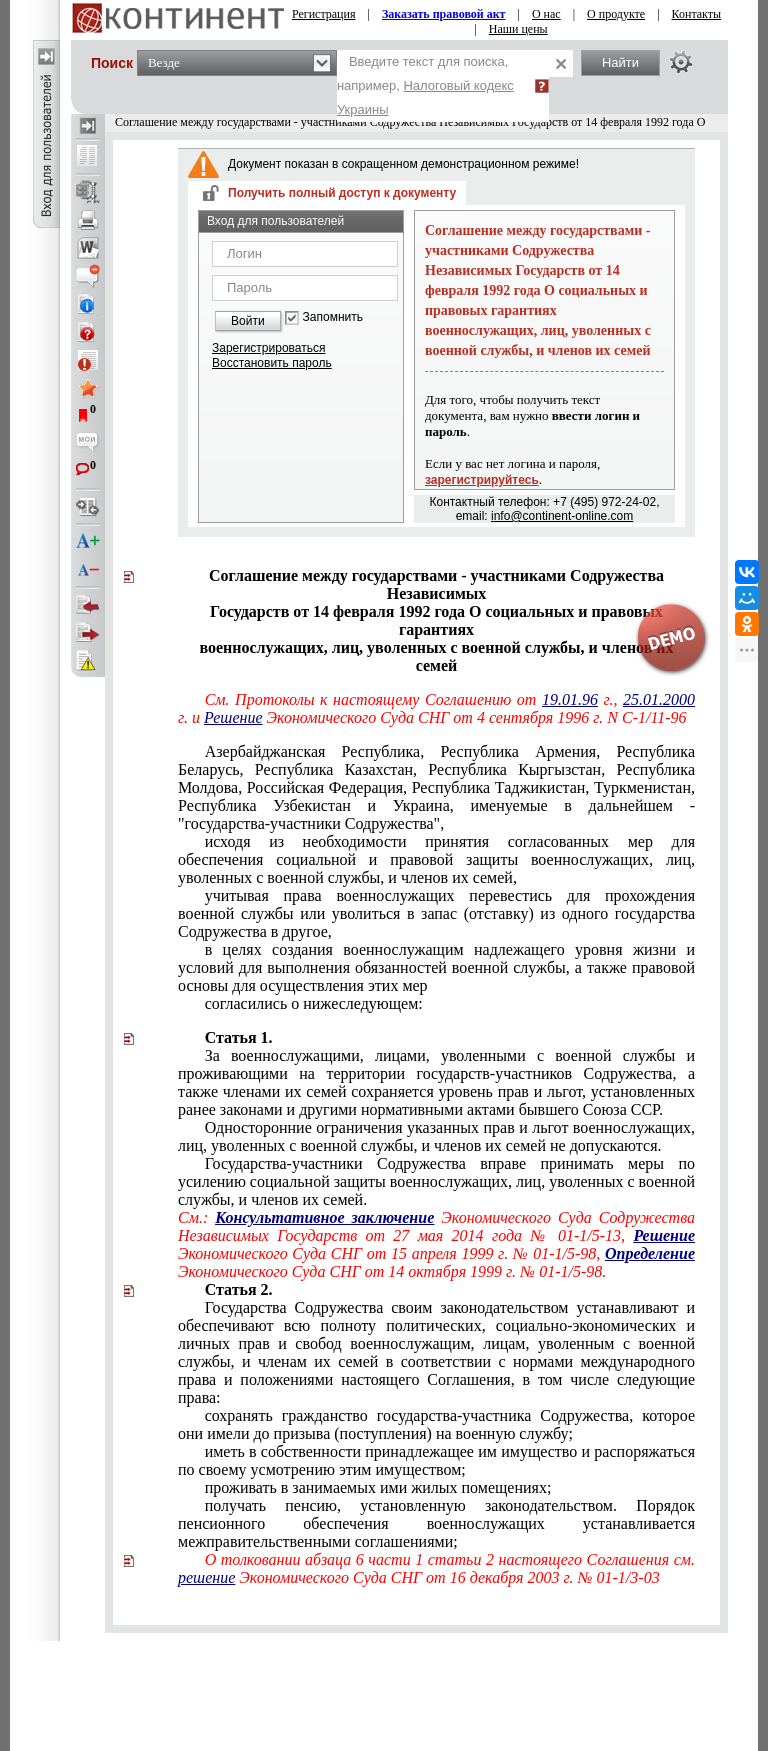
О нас (546, 14)
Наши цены (518, 29)
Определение (650, 1253)
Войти (248, 321)
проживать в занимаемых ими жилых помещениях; (378, 1487)
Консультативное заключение (324, 1217)
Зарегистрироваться (268, 348)
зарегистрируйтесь (482, 480)
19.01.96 (570, 699)
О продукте (616, 14)
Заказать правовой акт (444, 14)
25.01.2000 (659, 699)
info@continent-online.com (562, 516)
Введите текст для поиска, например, (425, 85)
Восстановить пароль (272, 363)
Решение (233, 717)
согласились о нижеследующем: (314, 1003)
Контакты (697, 14)
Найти (620, 62)
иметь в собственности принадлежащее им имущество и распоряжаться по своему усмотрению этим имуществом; (436, 1460)
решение (206, 1577)
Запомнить (333, 317)
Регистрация (324, 14)
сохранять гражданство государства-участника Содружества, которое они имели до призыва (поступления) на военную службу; (436, 1424)
